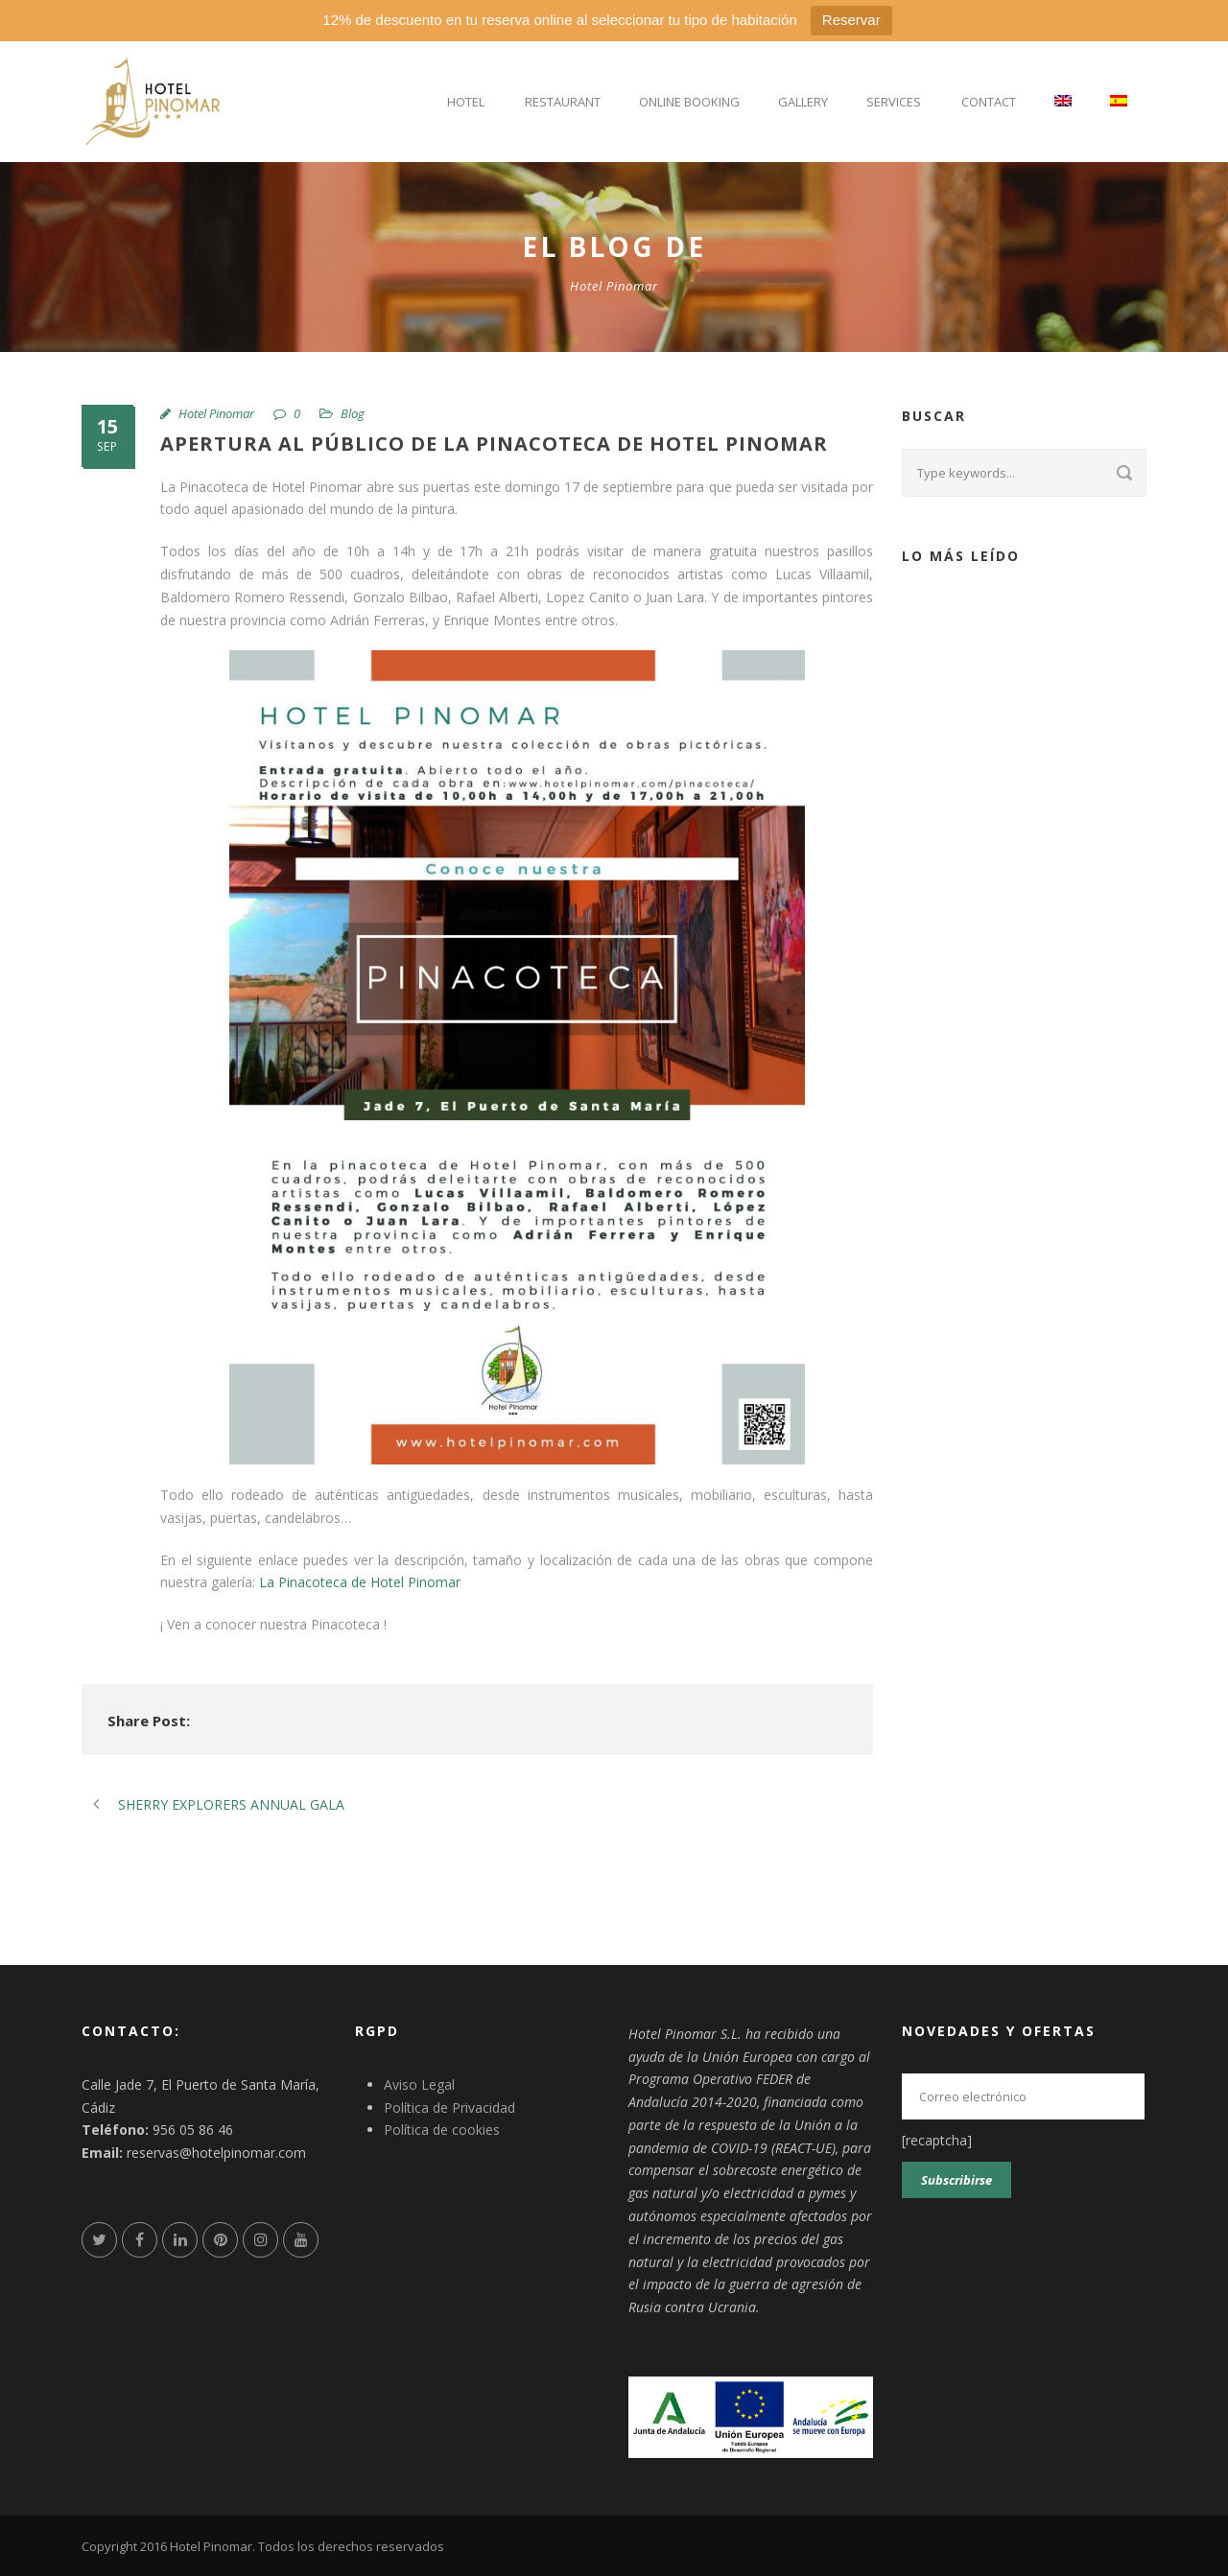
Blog (353, 413)
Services (893, 101)
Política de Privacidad (449, 2107)
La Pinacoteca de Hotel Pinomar (359, 1582)
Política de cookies (442, 2129)
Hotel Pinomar (216, 413)
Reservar (851, 20)
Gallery (803, 101)
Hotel (465, 101)
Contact (988, 101)
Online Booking (689, 101)
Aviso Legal (419, 2084)
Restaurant (563, 101)
